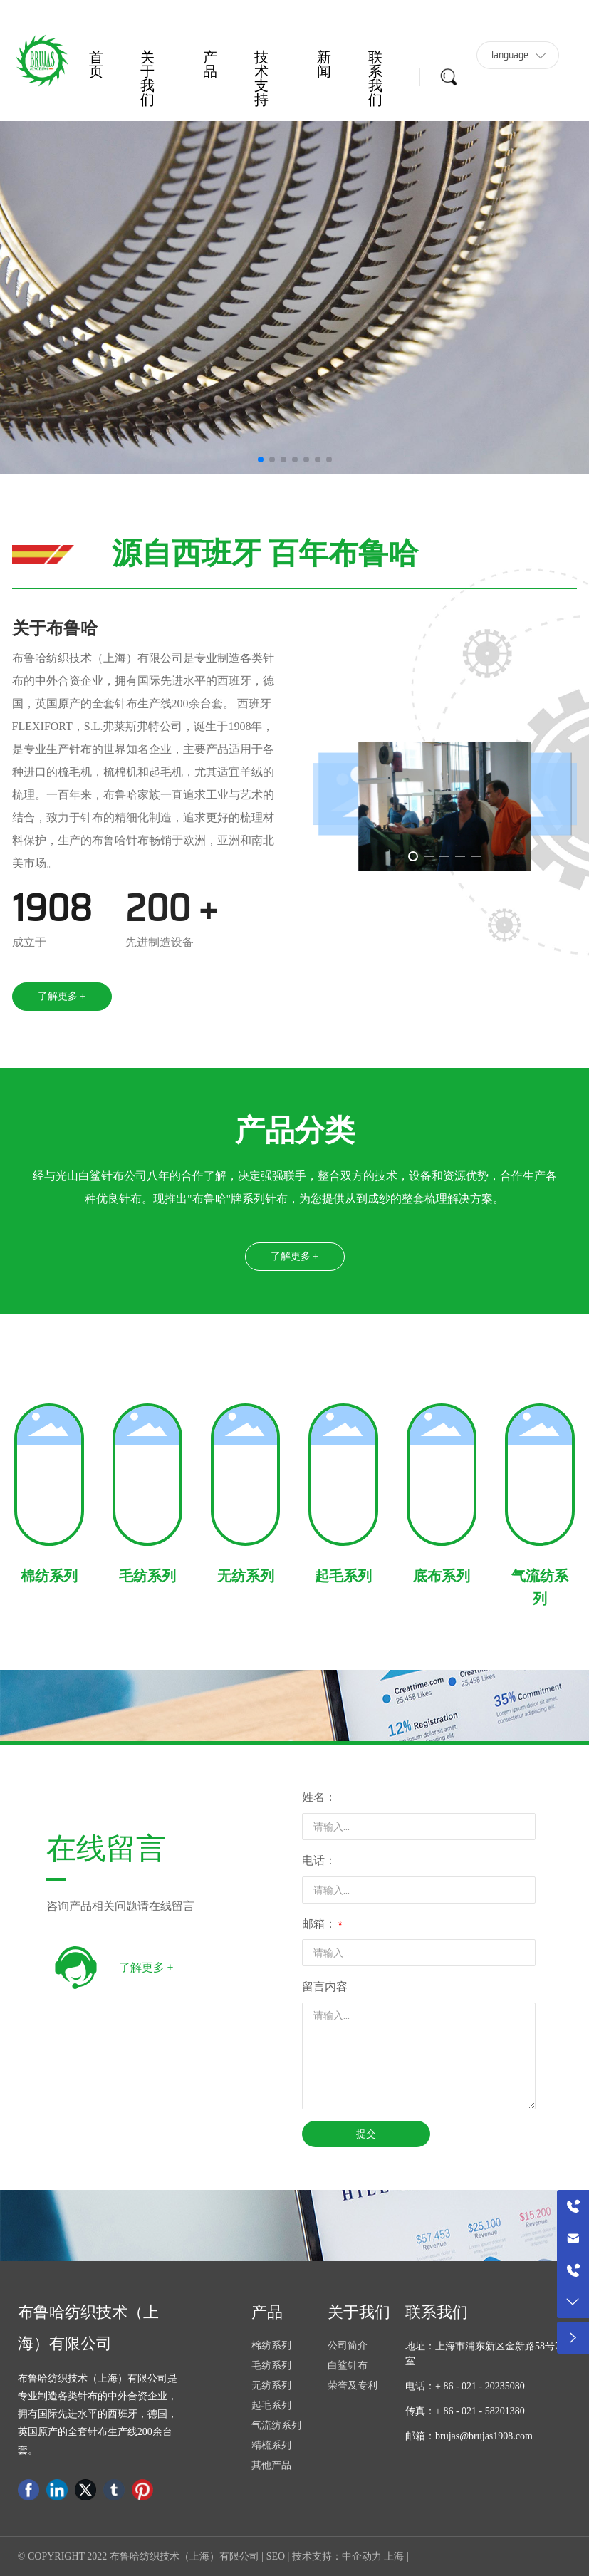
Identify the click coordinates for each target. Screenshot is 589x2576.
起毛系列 (343, 1575)
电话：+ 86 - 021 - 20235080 (465, 2386)
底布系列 (441, 1575)
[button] (261, 459)
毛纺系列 (147, 1575)
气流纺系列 (539, 1587)
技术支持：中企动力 (337, 2556)
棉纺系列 (49, 1575)
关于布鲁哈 (55, 628)
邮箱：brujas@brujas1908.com (469, 2436)
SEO (275, 2556)
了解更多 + (146, 1967)
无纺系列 (245, 1575)
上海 (394, 2556)
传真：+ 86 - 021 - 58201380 (465, 2411)
